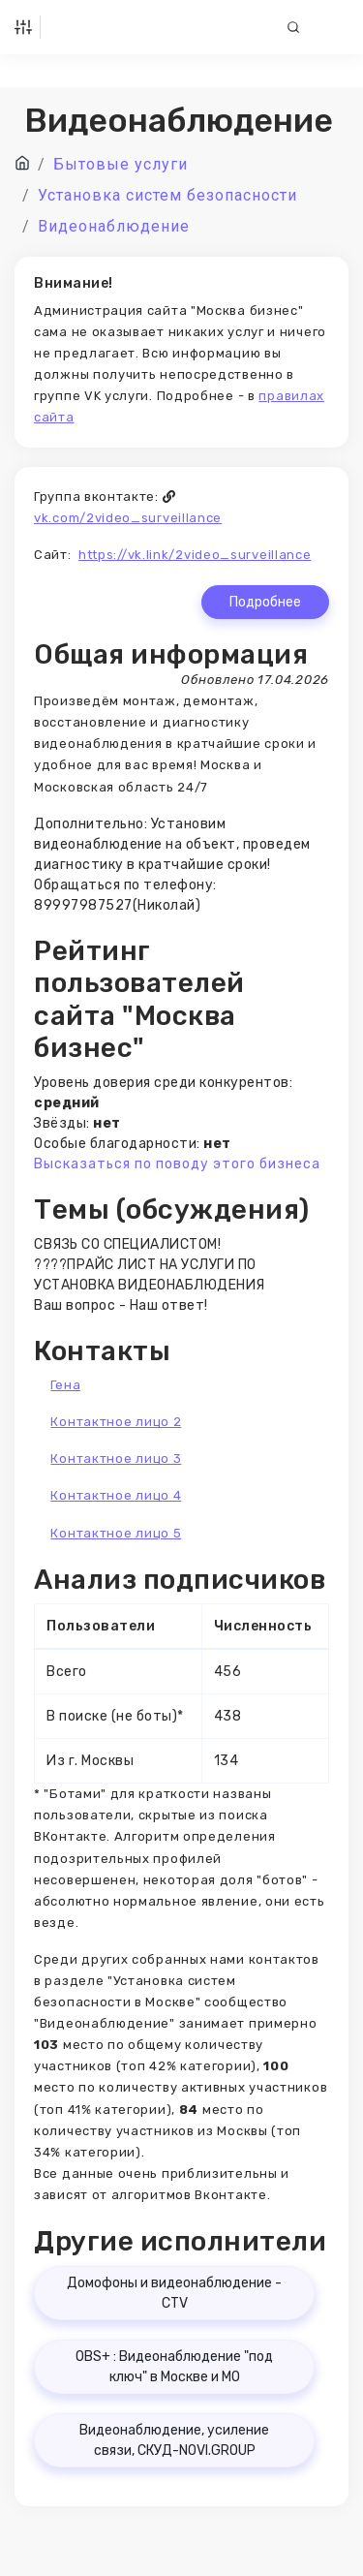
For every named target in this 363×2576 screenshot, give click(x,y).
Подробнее (265, 602)
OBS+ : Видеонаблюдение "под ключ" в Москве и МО (174, 2366)
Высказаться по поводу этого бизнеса (177, 1164)
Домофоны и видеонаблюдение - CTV (174, 2293)
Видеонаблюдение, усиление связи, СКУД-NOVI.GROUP (174, 2440)
